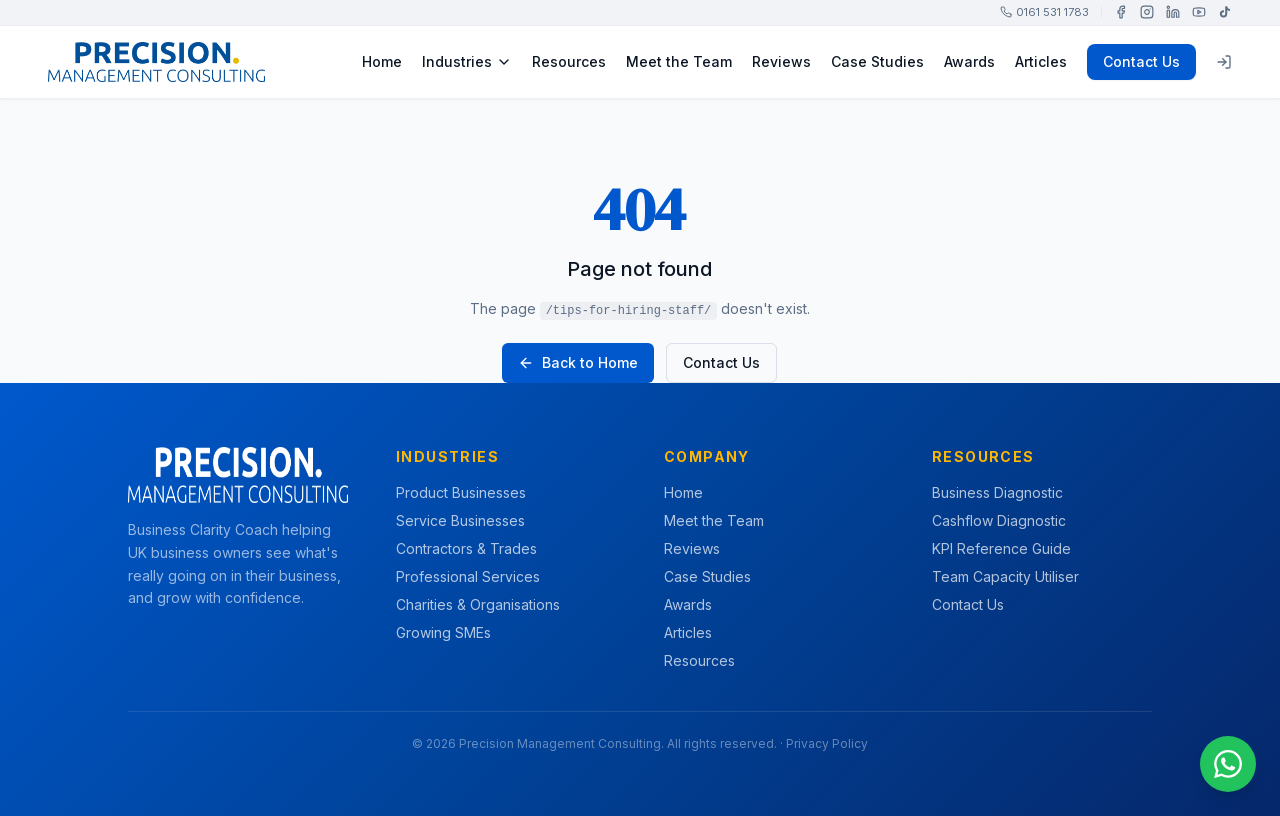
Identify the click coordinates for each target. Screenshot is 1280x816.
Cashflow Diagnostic (999, 520)
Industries (467, 61)
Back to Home (578, 362)
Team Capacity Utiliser (1005, 576)
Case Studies (877, 61)
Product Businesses (461, 492)
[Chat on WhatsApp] (1228, 764)
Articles (1041, 61)
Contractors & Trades (466, 548)
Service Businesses (460, 520)
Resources (569, 61)
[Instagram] (1147, 12)
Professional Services (468, 576)
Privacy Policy (827, 743)
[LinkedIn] (1173, 12)
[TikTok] (1225, 12)
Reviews (781, 61)
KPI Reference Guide (1001, 548)
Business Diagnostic (997, 492)
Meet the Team (679, 61)
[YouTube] (1199, 12)
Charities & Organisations (478, 604)
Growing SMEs (443, 632)
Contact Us (1141, 61)
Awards (969, 61)
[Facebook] (1121, 12)
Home (382, 61)
